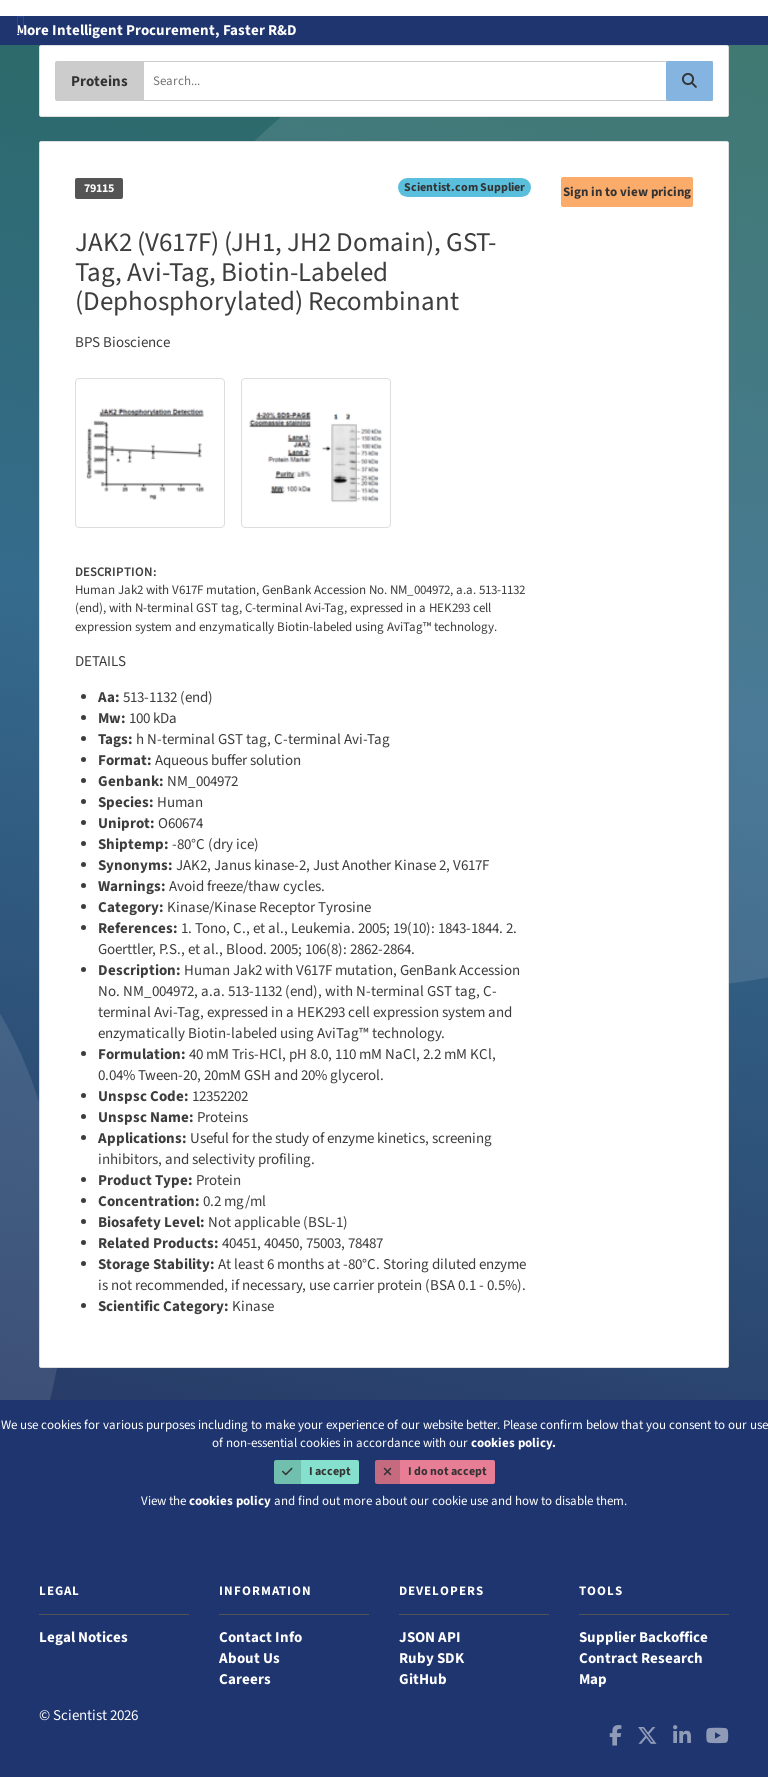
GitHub (423, 1679)
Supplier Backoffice (643, 1637)
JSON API (430, 1637)
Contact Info (260, 1637)
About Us (249, 1658)
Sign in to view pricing (627, 192)
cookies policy (230, 1502)
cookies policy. (513, 1443)
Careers (245, 1679)
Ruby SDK (431, 1658)
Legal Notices (83, 1637)
